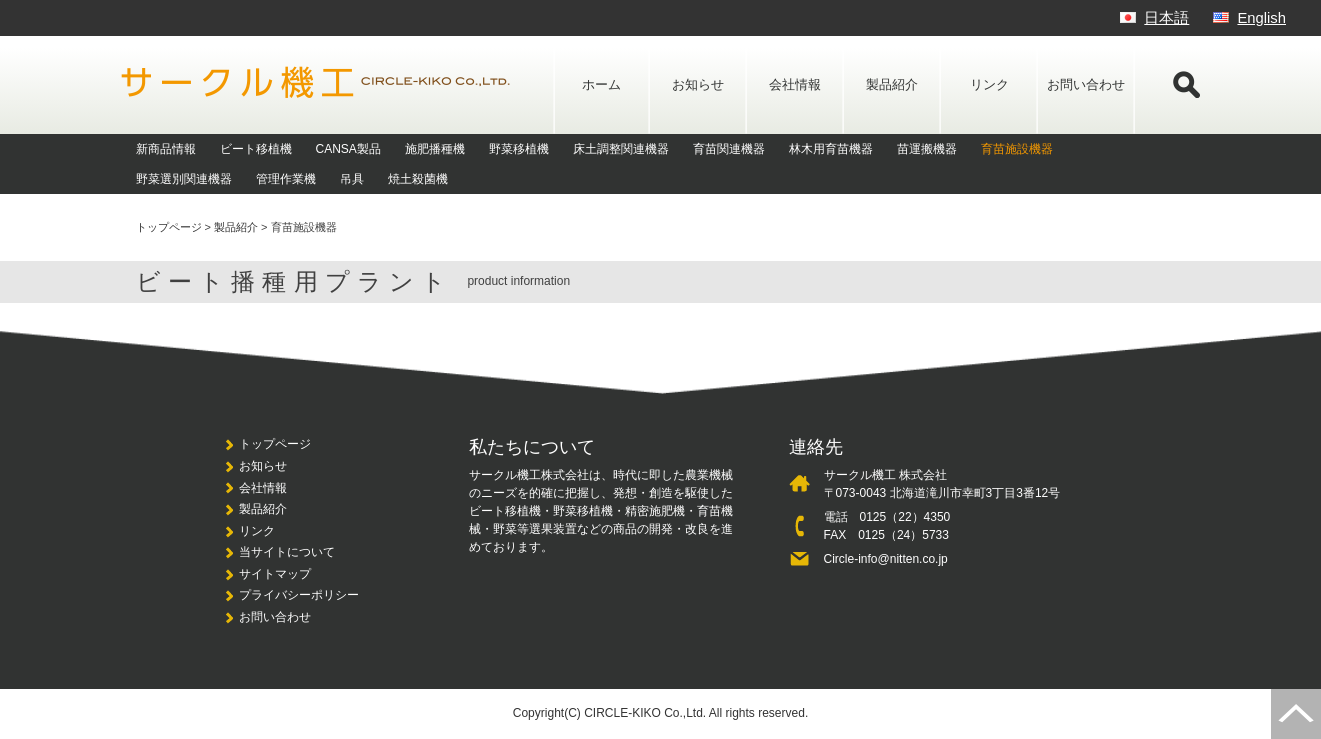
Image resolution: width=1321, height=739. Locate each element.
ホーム (601, 84)
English (1261, 18)
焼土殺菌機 (418, 179)
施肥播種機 (435, 149)
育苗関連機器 (729, 149)
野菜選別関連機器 (184, 179)
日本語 (1166, 18)
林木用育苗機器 (831, 149)
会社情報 (795, 84)
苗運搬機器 (927, 149)
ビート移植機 (256, 149)
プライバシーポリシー (299, 595)
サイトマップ (275, 574)
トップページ (275, 444)
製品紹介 (892, 84)
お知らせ (698, 84)
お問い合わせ (1086, 84)
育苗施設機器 (1017, 149)
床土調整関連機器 (621, 149)
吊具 (352, 179)
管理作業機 (286, 179)
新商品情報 (166, 149)
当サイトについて (287, 552)
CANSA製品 (348, 149)
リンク (989, 84)
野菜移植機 (519, 149)
